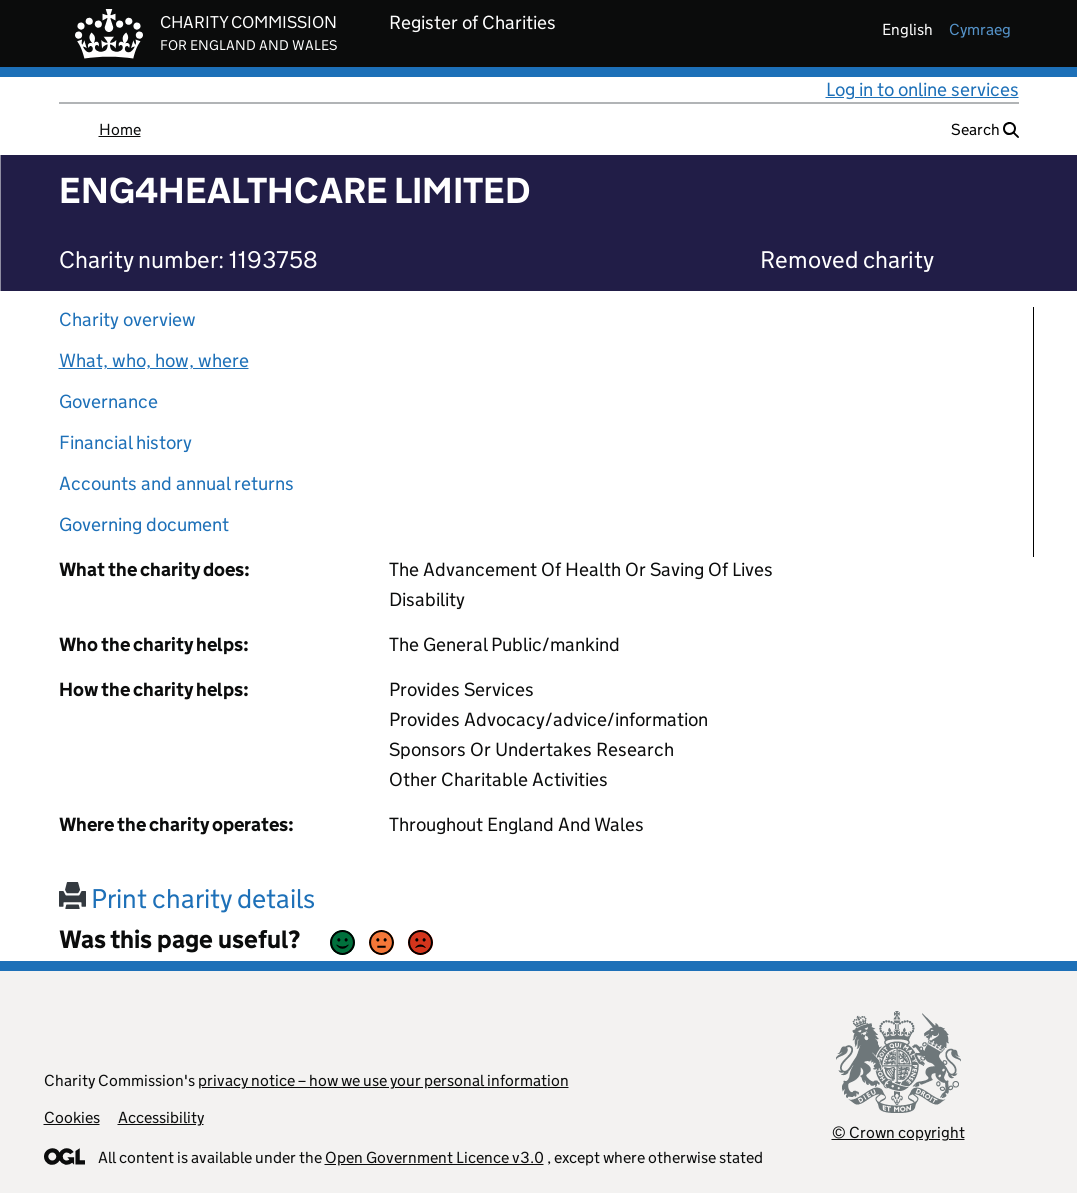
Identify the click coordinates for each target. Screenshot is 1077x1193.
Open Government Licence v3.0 (434, 1157)
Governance (108, 401)
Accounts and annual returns (176, 483)
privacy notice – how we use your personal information (383, 1080)
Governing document (144, 524)
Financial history (125, 442)
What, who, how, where (154, 360)
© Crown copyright (898, 1132)
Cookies (72, 1117)
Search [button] (985, 129)
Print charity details (187, 898)
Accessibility (161, 1117)
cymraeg (980, 29)
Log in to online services (922, 89)
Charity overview (127, 319)
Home (120, 129)
